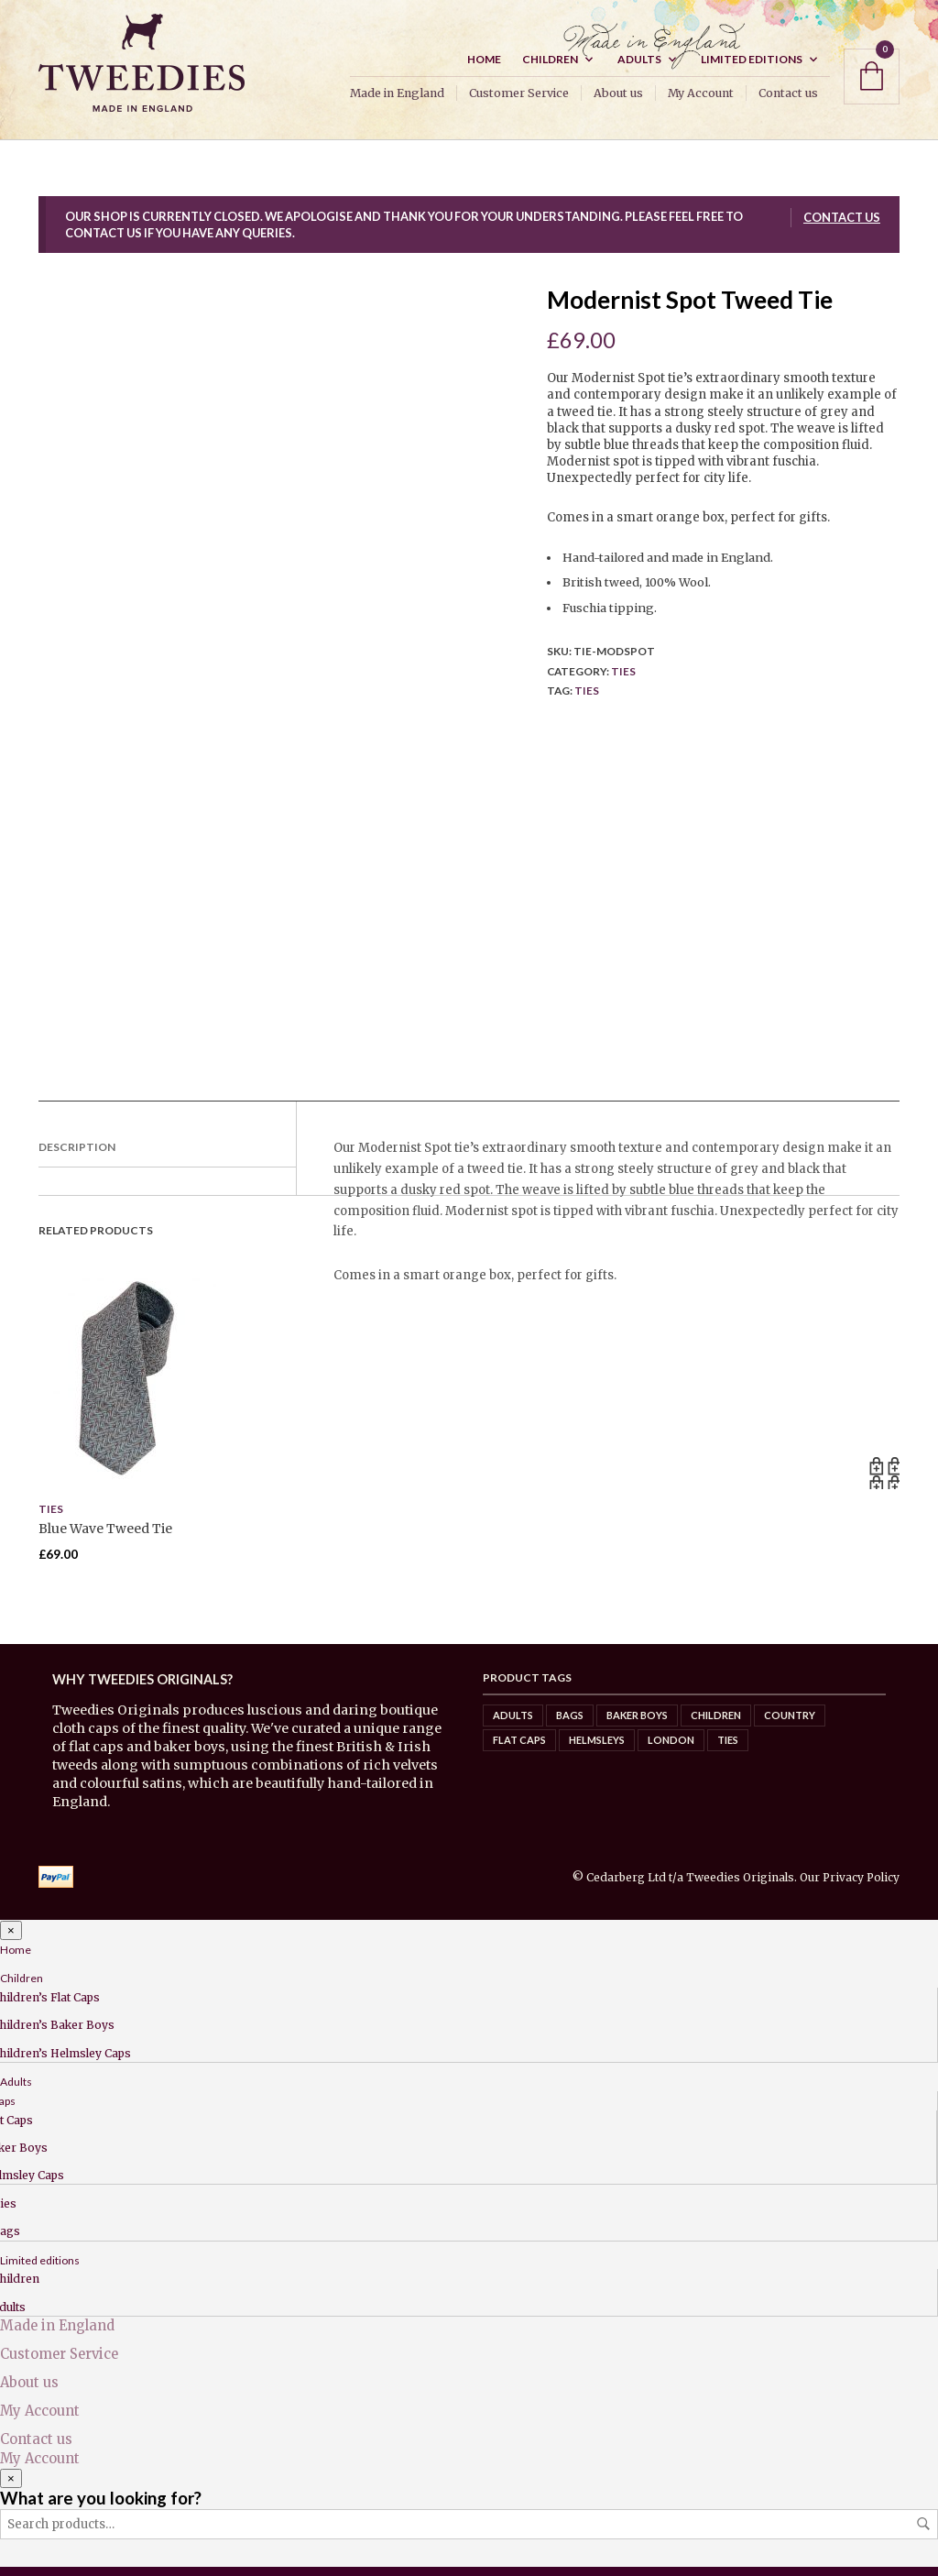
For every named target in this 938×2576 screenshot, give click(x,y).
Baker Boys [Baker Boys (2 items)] (637, 1724)
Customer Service (519, 102)
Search (923, 2533)
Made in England (397, 102)
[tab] (167, 1157)
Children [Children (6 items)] (716, 1724)
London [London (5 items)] (671, 1749)
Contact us (788, 102)
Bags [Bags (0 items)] (570, 1724)
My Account (701, 102)
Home (484, 68)
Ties (623, 680)
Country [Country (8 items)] (789, 1724)
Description (76, 1156)
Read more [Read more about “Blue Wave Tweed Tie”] (883, 1482)
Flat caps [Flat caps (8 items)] (519, 1749)
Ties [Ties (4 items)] (727, 1749)
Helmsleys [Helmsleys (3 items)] (597, 1749)
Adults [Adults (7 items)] (513, 1724)
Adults (639, 68)
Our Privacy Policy (850, 1886)
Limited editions (751, 68)
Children (550, 68)
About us (618, 102)
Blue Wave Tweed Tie (105, 1537)
